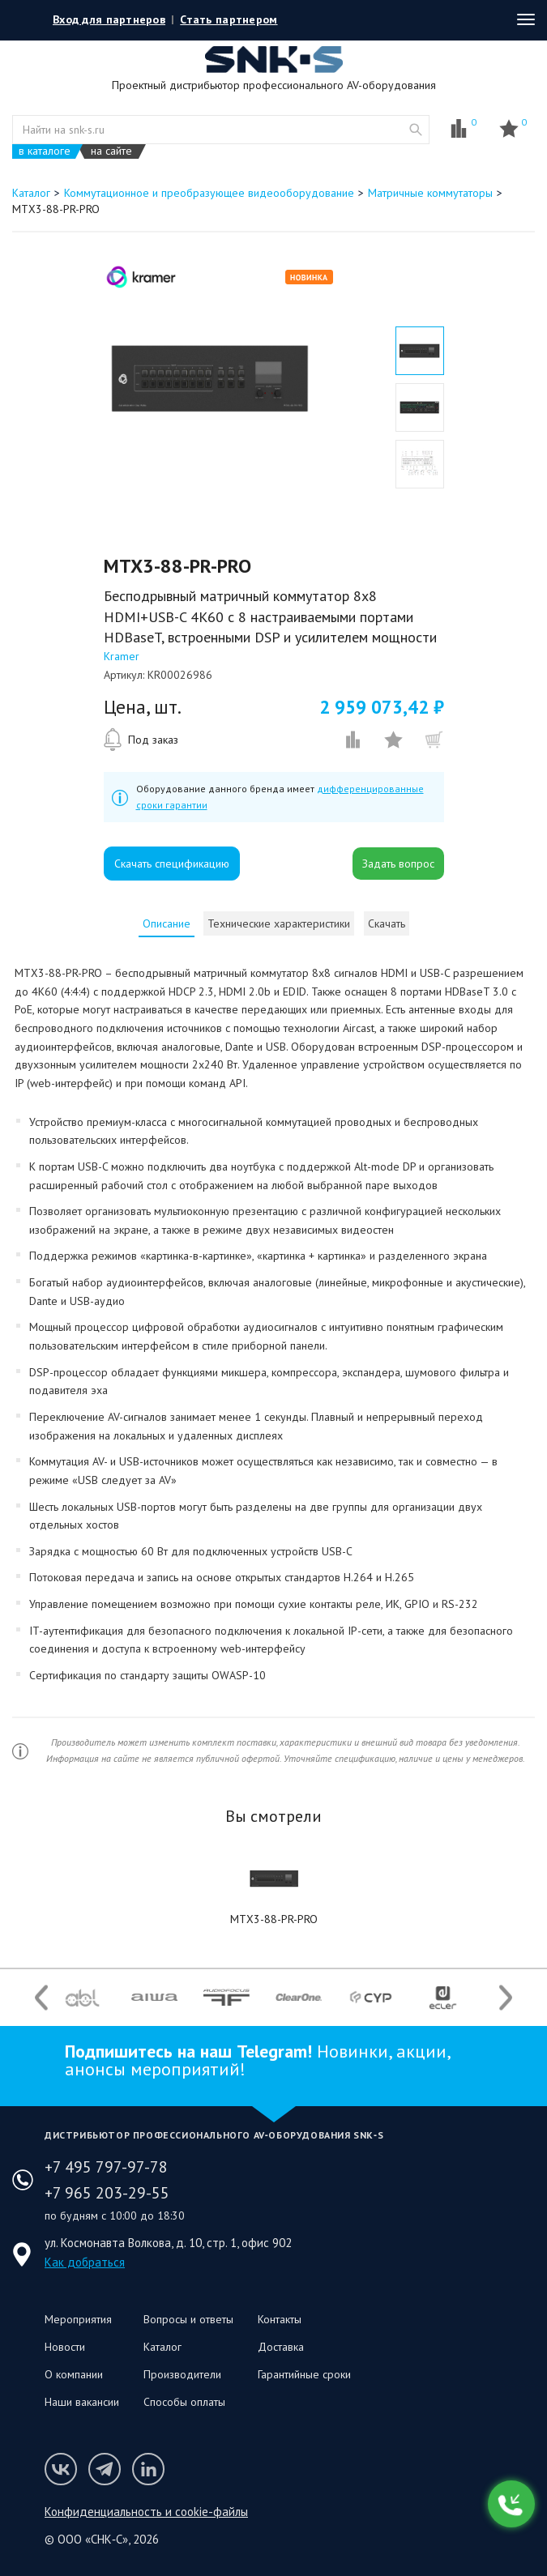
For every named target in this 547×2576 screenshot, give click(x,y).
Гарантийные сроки (304, 2374)
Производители (182, 2374)
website (416, 130)
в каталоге (45, 151)
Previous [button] (41, 1997)
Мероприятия (78, 2319)
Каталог (162, 2346)
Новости (65, 2346)
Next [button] (505, 1997)
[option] (209, 378)
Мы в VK (61, 2469)
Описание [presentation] (166, 923)
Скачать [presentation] (386, 923)
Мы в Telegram (104, 2469)
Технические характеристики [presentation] (278, 923)
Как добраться (85, 2262)
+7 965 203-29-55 (107, 2192)
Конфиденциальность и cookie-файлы (146, 2511)
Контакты (279, 2319)
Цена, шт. (143, 707)
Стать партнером (228, 19)
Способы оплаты (184, 2402)
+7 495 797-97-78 (106, 2166)
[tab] (166, 923)
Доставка (281, 2346)
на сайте (111, 151)
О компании (74, 2374)
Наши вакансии (82, 2402)
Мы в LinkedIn (148, 2469)
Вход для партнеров (109, 19)
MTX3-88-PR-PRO (274, 1919)
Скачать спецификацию (171, 863)
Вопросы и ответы (188, 2319)
